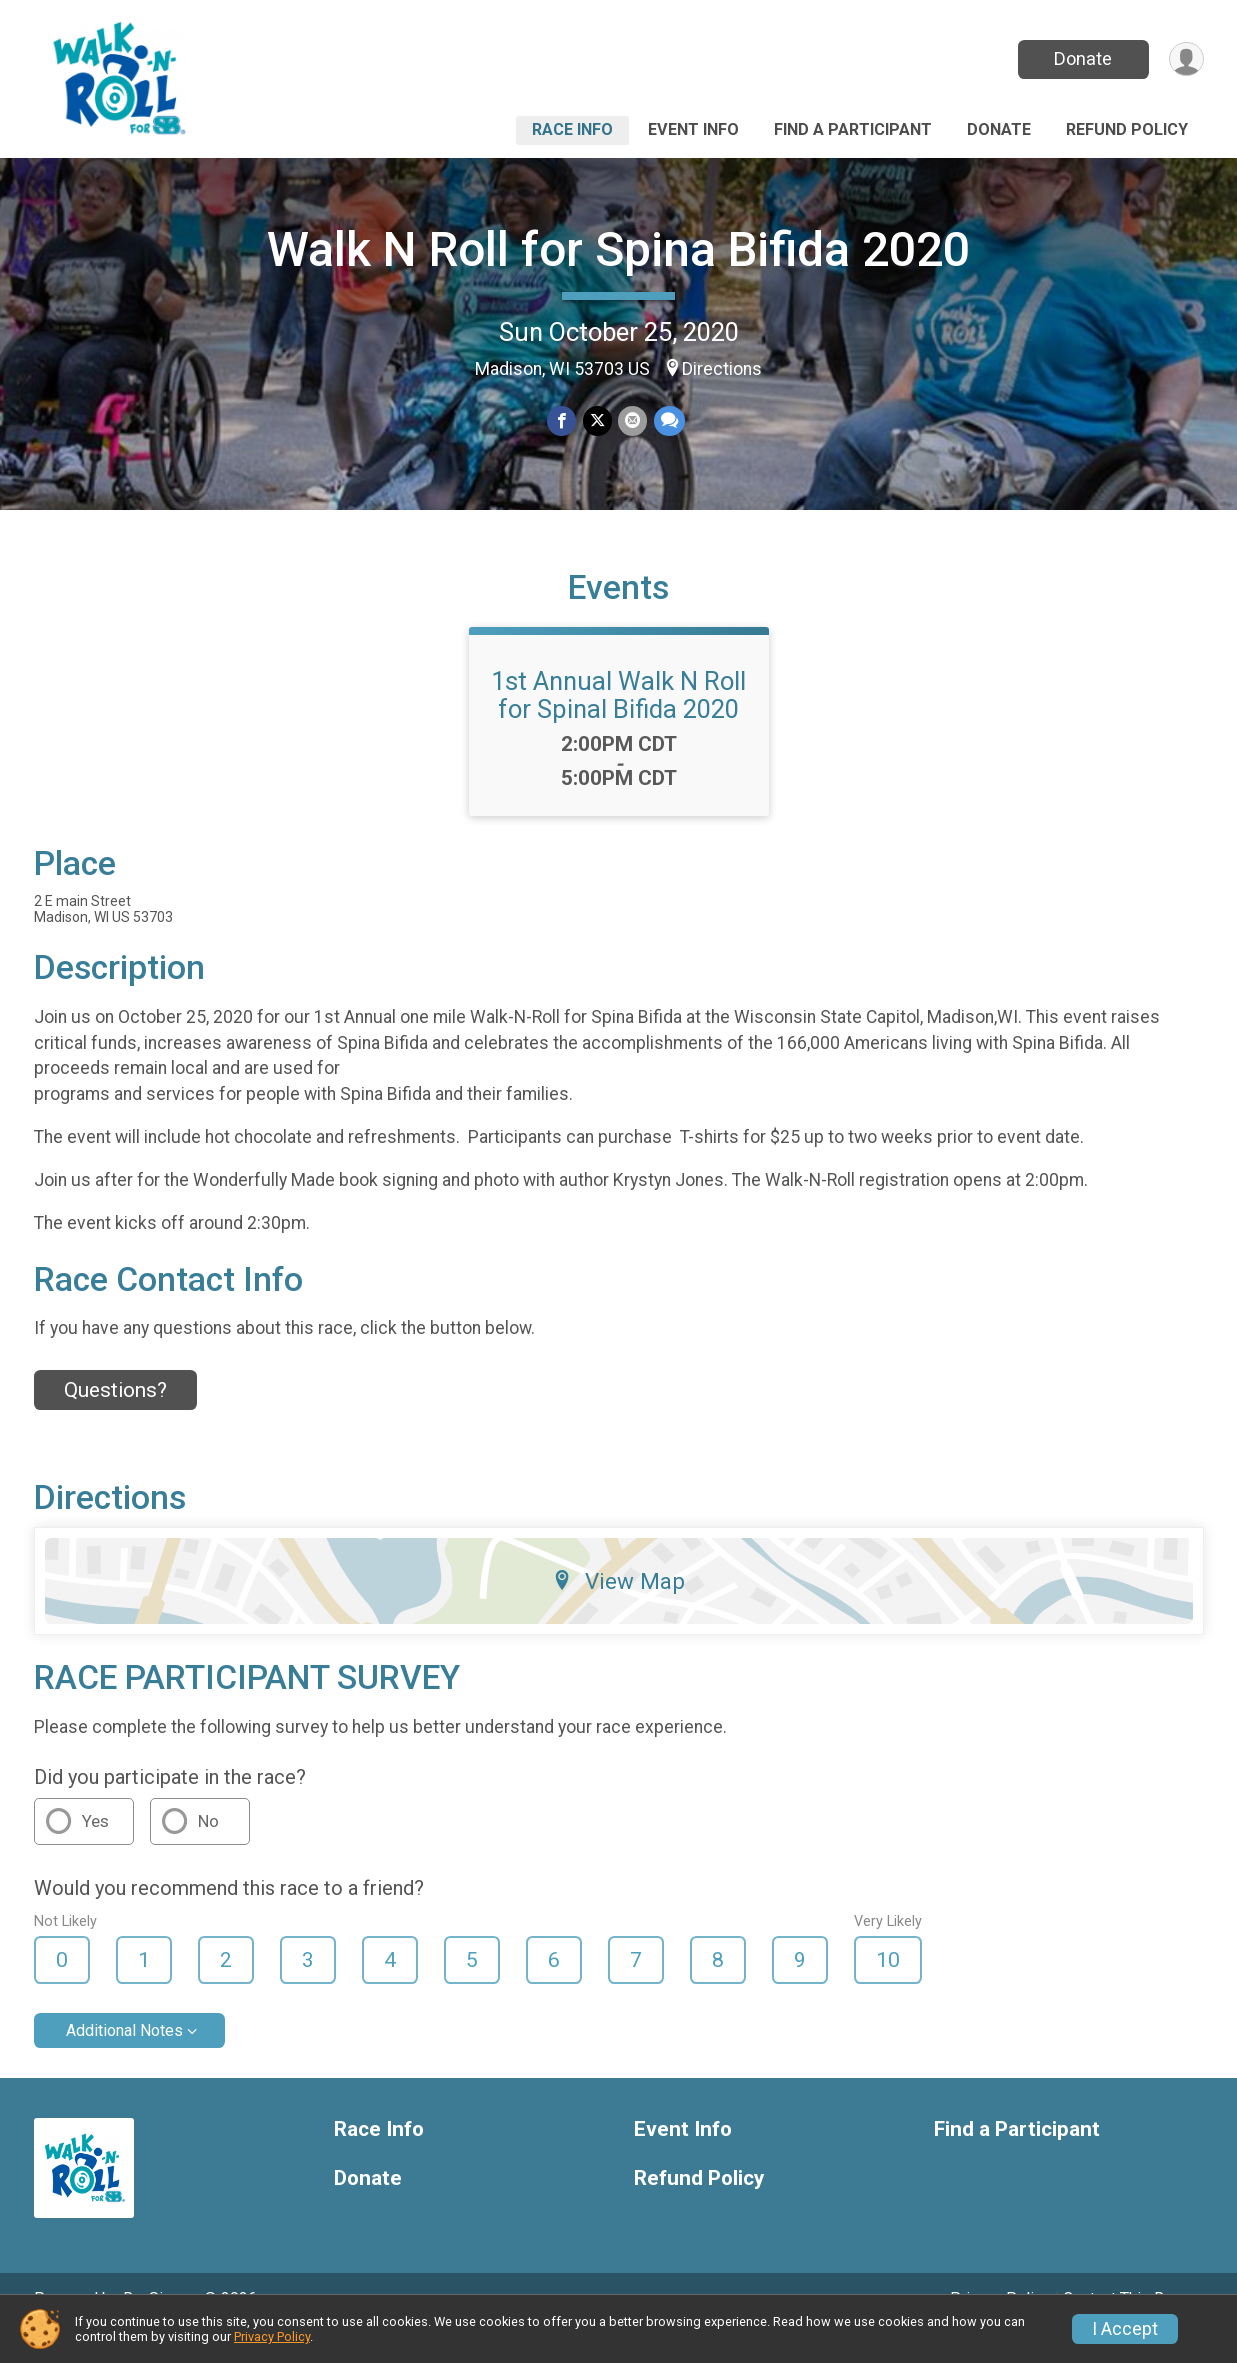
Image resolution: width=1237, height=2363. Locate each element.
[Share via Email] (632, 421)
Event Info (693, 129)
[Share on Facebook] (562, 421)
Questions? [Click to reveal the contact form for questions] (115, 1418)
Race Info (572, 129)
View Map (618, 1609)
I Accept (1125, 2329)
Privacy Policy (272, 2336)
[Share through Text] (668, 421)
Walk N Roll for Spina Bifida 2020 (618, 249)
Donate (1081, 58)
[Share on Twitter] (597, 421)
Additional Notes (124, 2058)
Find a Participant (853, 129)
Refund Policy (1127, 129)
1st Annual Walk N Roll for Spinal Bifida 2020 (618, 723)
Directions (722, 369)
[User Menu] (1185, 59)
